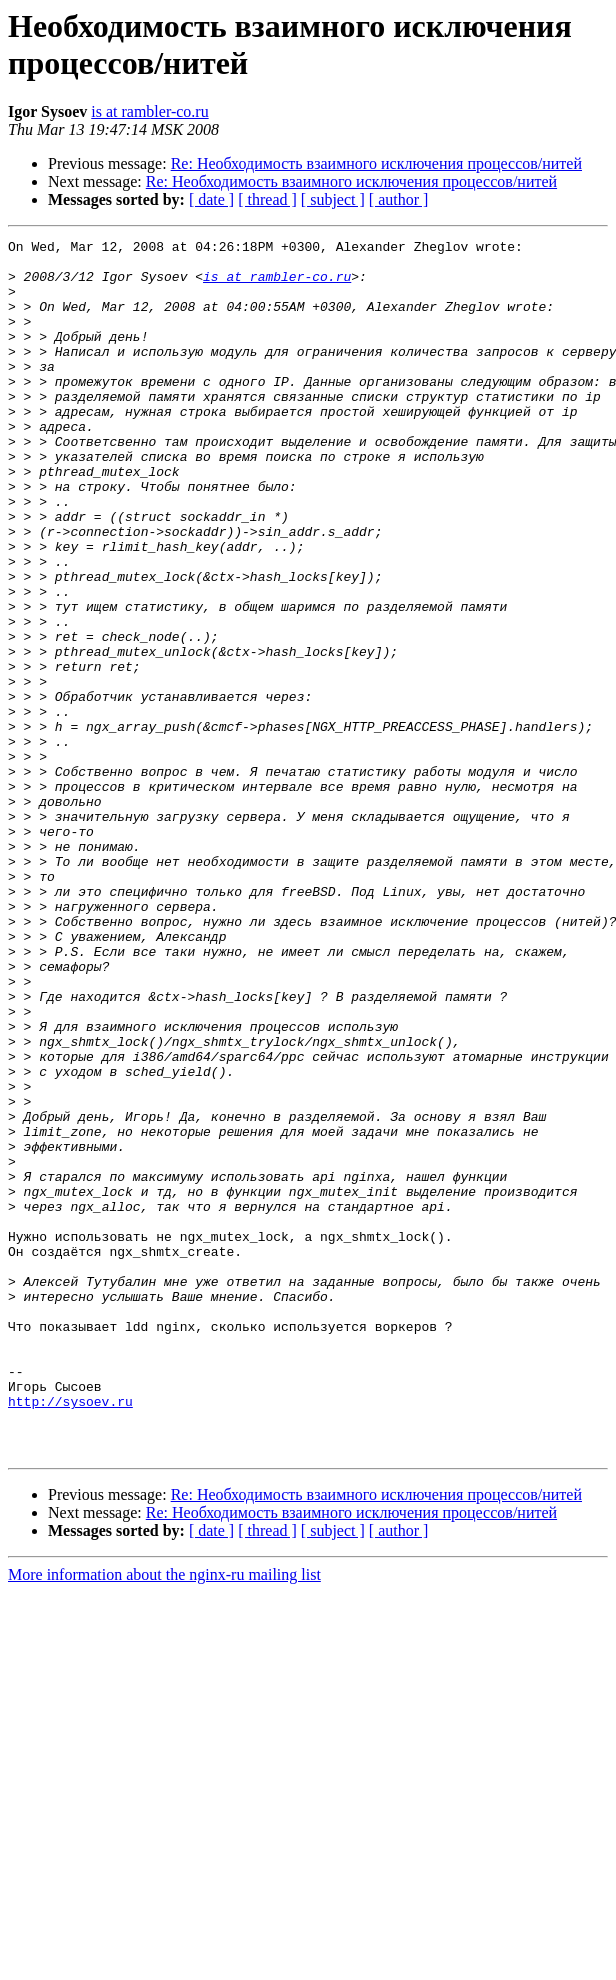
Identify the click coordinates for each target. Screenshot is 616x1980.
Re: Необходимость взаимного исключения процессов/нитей (376, 163)
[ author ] (399, 199)
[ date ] (211, 199)
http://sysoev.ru (70, 1635)
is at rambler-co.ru (149, 111)
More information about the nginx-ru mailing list (164, 1817)
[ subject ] (333, 199)
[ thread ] (267, 199)
